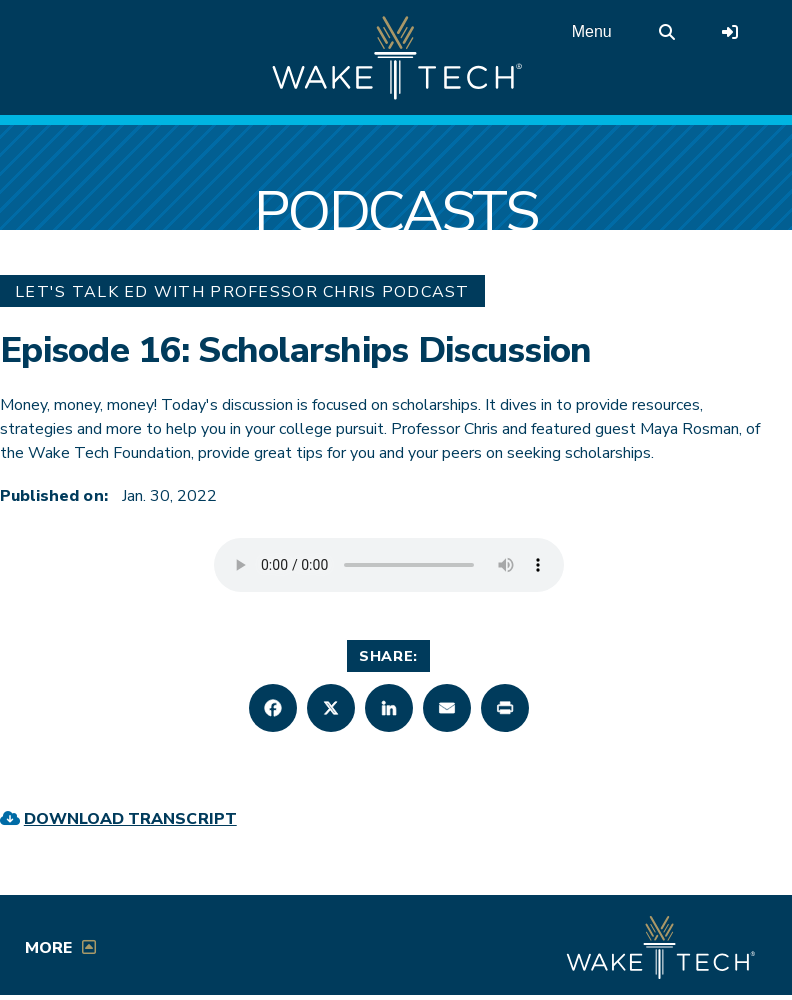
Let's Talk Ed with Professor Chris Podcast (242, 292)
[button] (273, 708)
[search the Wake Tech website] (667, 32)
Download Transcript (130, 819)
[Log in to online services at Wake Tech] (730, 32)
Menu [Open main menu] (592, 31)
